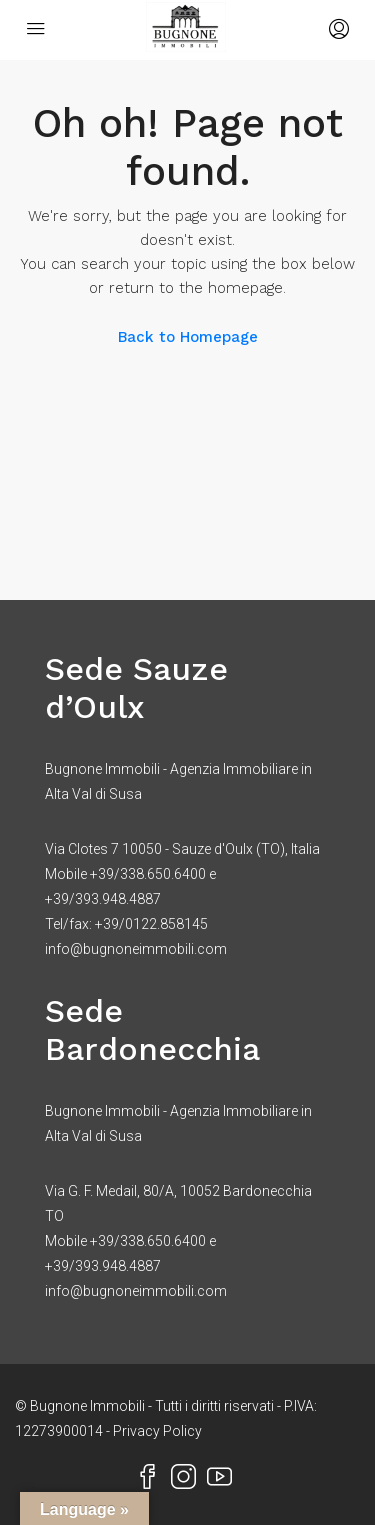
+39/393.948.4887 (103, 899)
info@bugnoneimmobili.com (136, 949)
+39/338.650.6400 (148, 874)
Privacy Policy (157, 1431)
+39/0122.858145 (151, 924)
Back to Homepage (188, 337)
